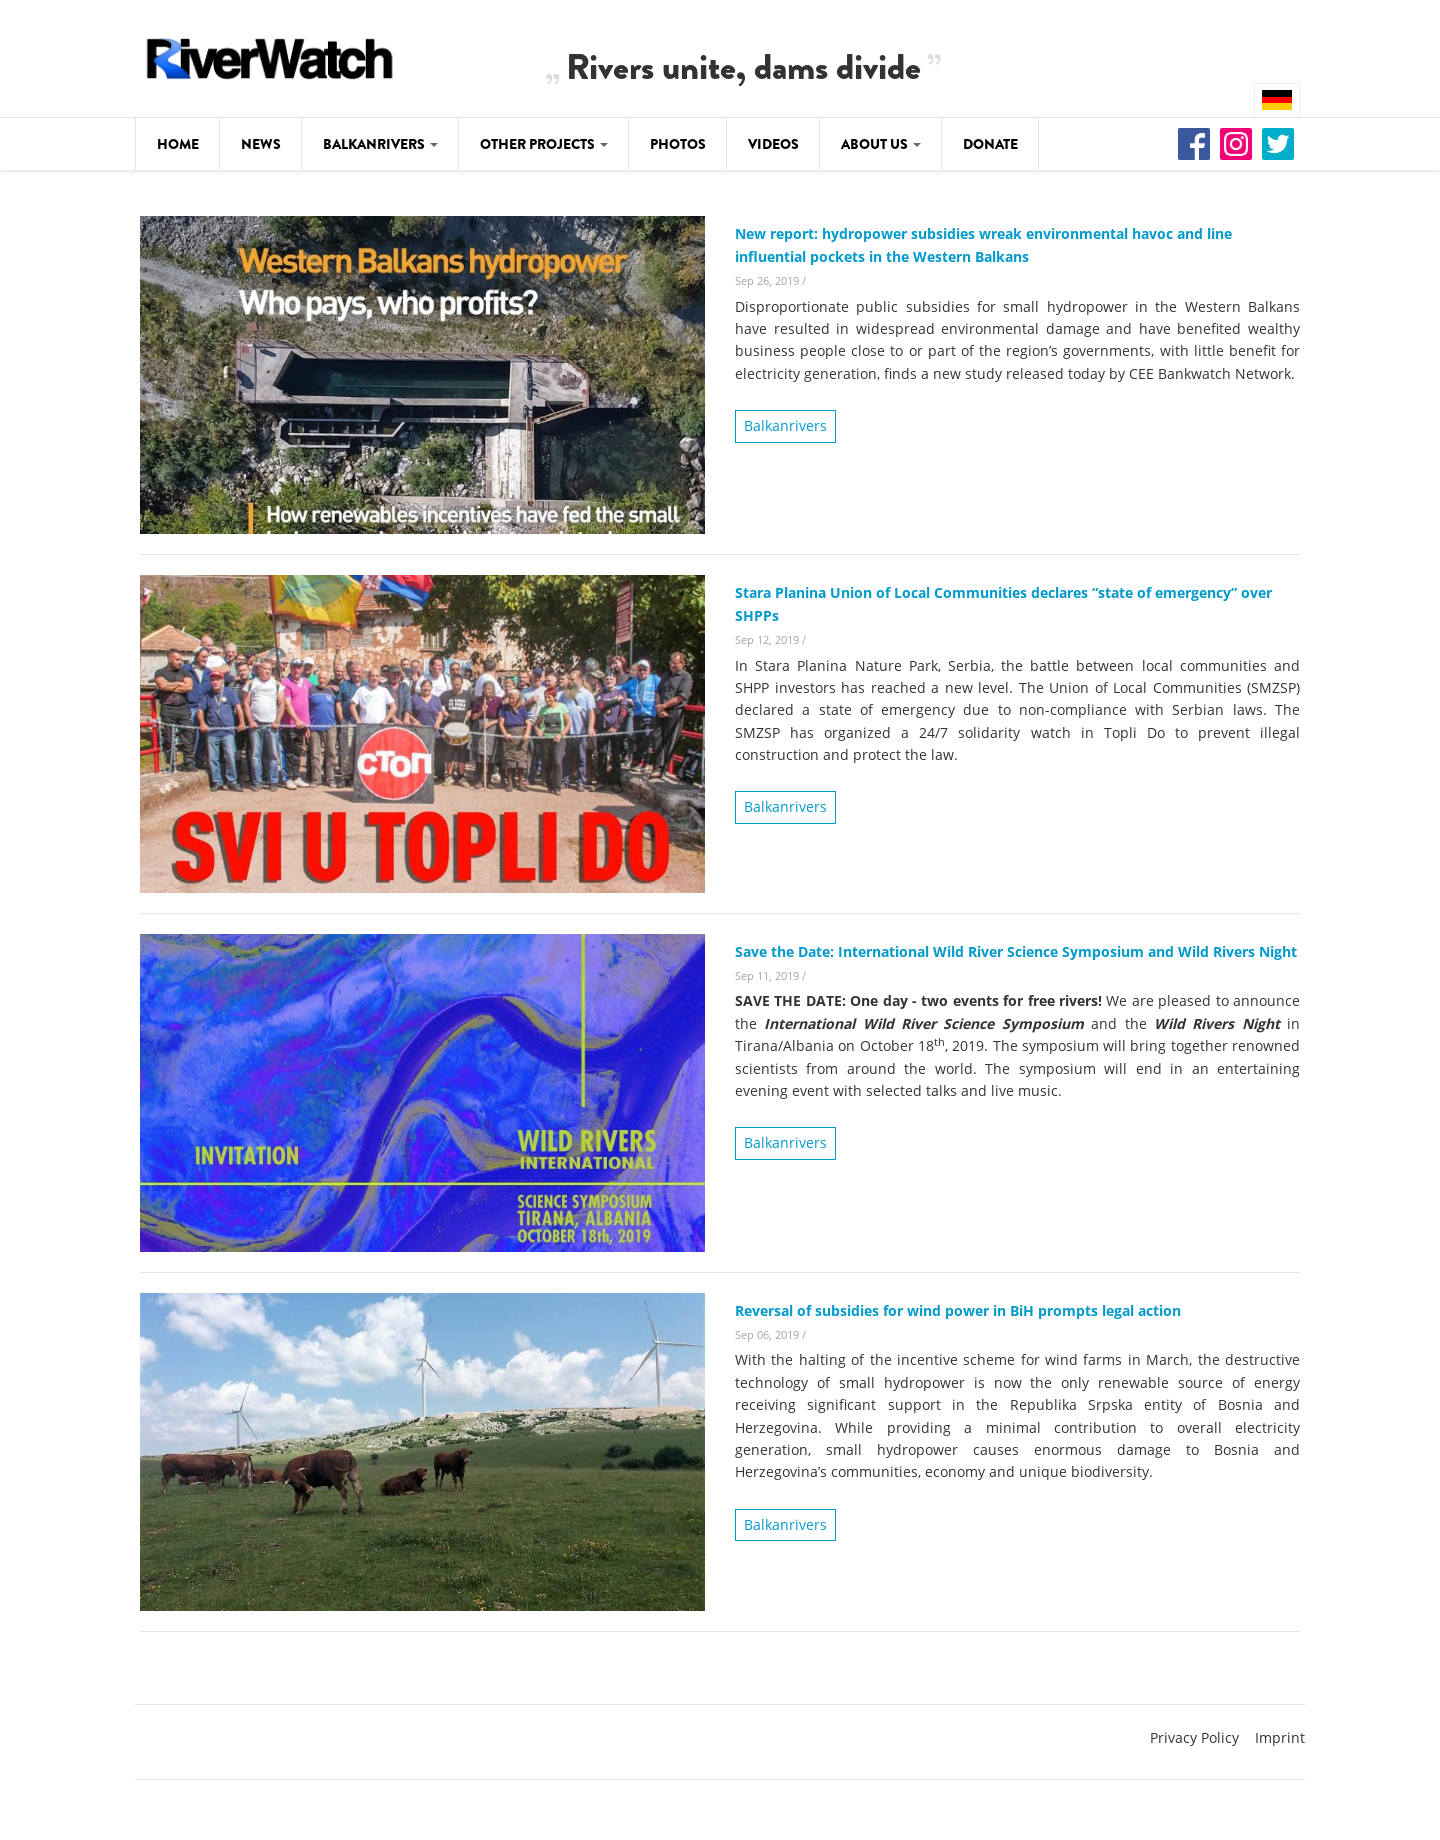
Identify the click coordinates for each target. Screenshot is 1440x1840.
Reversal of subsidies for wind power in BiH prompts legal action (958, 1310)
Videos (773, 144)
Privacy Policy (1194, 1737)
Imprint (1280, 1737)
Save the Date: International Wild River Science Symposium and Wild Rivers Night (1016, 951)
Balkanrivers (380, 144)
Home (178, 144)
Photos (678, 144)
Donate (990, 144)
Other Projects (544, 144)
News (261, 144)
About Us (881, 144)
